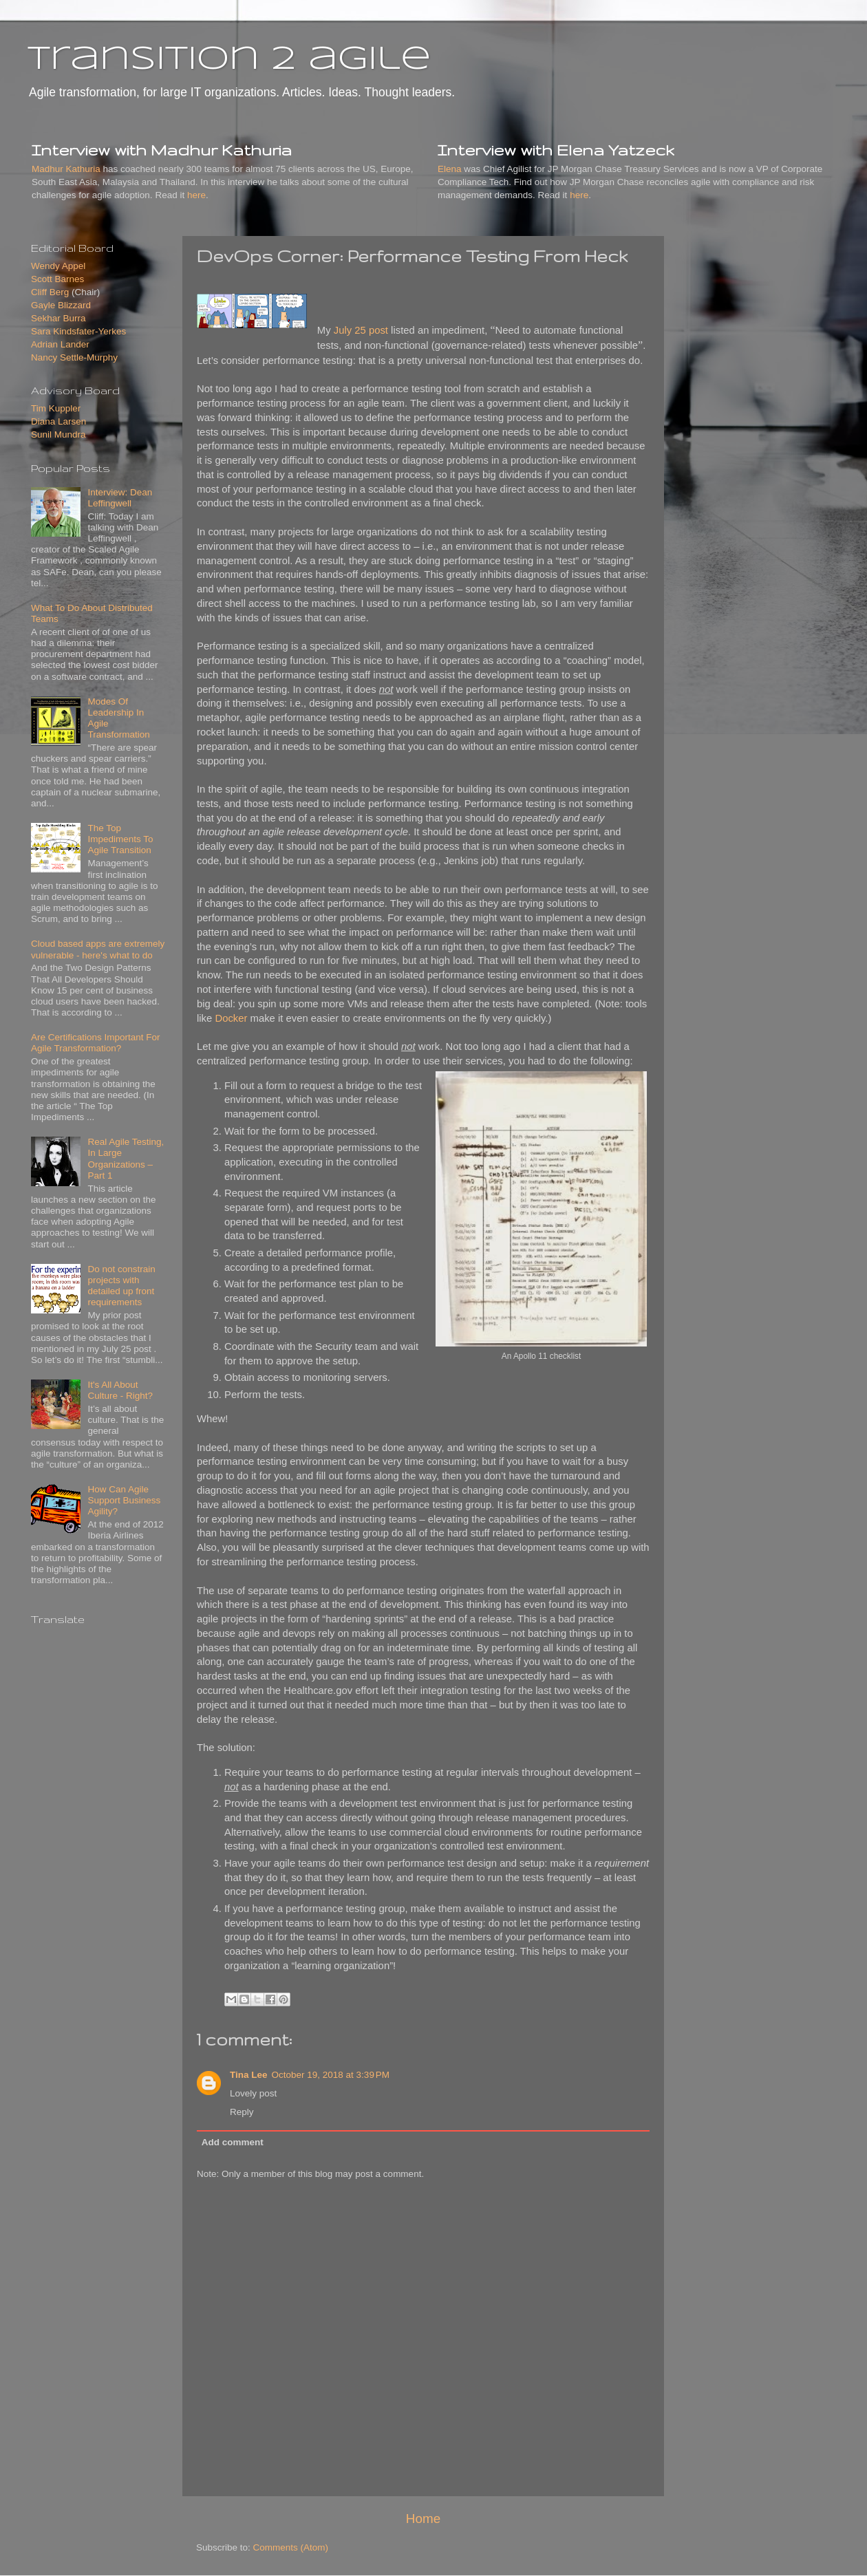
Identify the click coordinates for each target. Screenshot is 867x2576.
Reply (242, 2112)
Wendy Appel (58, 266)
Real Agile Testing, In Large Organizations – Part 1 (125, 1159)
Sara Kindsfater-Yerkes (78, 331)
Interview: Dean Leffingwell (119, 497)
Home (423, 2518)
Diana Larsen (58, 421)
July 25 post (361, 330)
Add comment (233, 2142)
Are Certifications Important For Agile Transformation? (95, 1042)
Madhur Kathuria (66, 169)
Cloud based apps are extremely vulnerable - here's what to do (97, 949)
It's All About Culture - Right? (120, 1390)
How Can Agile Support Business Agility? (123, 1500)
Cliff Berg (50, 292)
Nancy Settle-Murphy (74, 357)
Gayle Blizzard (61, 305)
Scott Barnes (57, 279)
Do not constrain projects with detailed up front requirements (121, 1286)
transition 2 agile (229, 60)
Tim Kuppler (56, 408)
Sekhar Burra (58, 318)
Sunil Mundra (58, 434)
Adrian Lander (60, 344)
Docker (231, 1018)
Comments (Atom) (291, 2547)
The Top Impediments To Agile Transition (120, 839)
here (196, 195)
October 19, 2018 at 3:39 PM (330, 2075)
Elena (450, 169)
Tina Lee (249, 2075)
